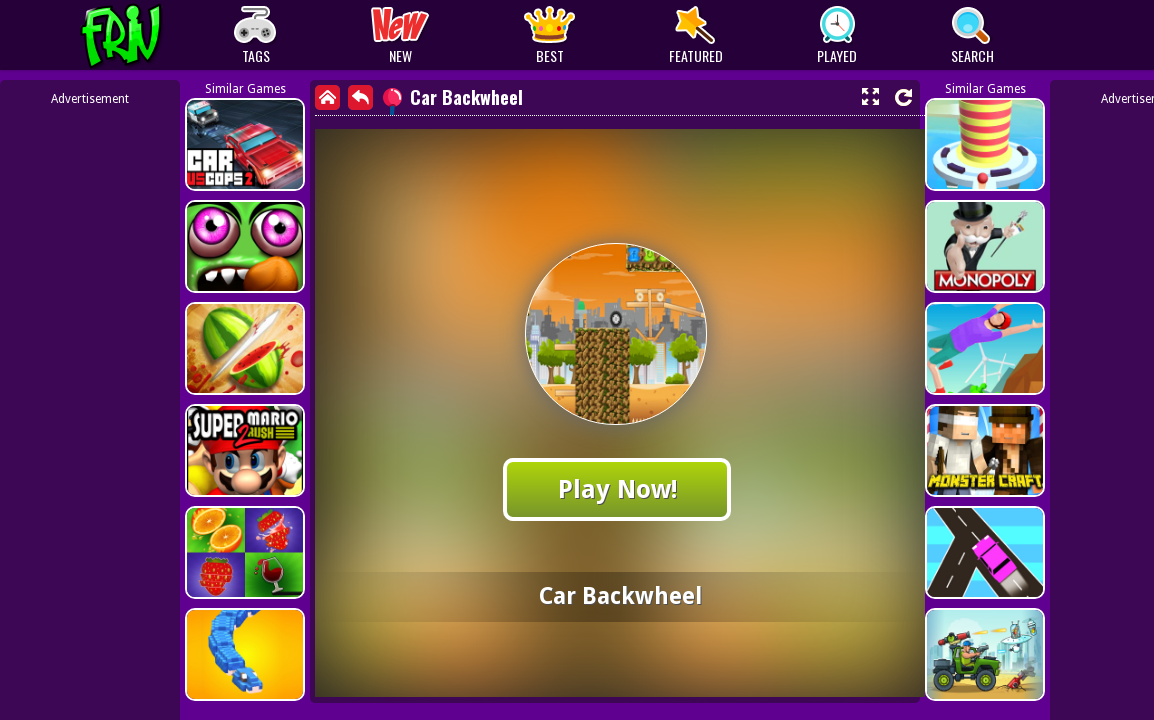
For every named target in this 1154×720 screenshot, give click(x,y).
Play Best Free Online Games (158, 35)
